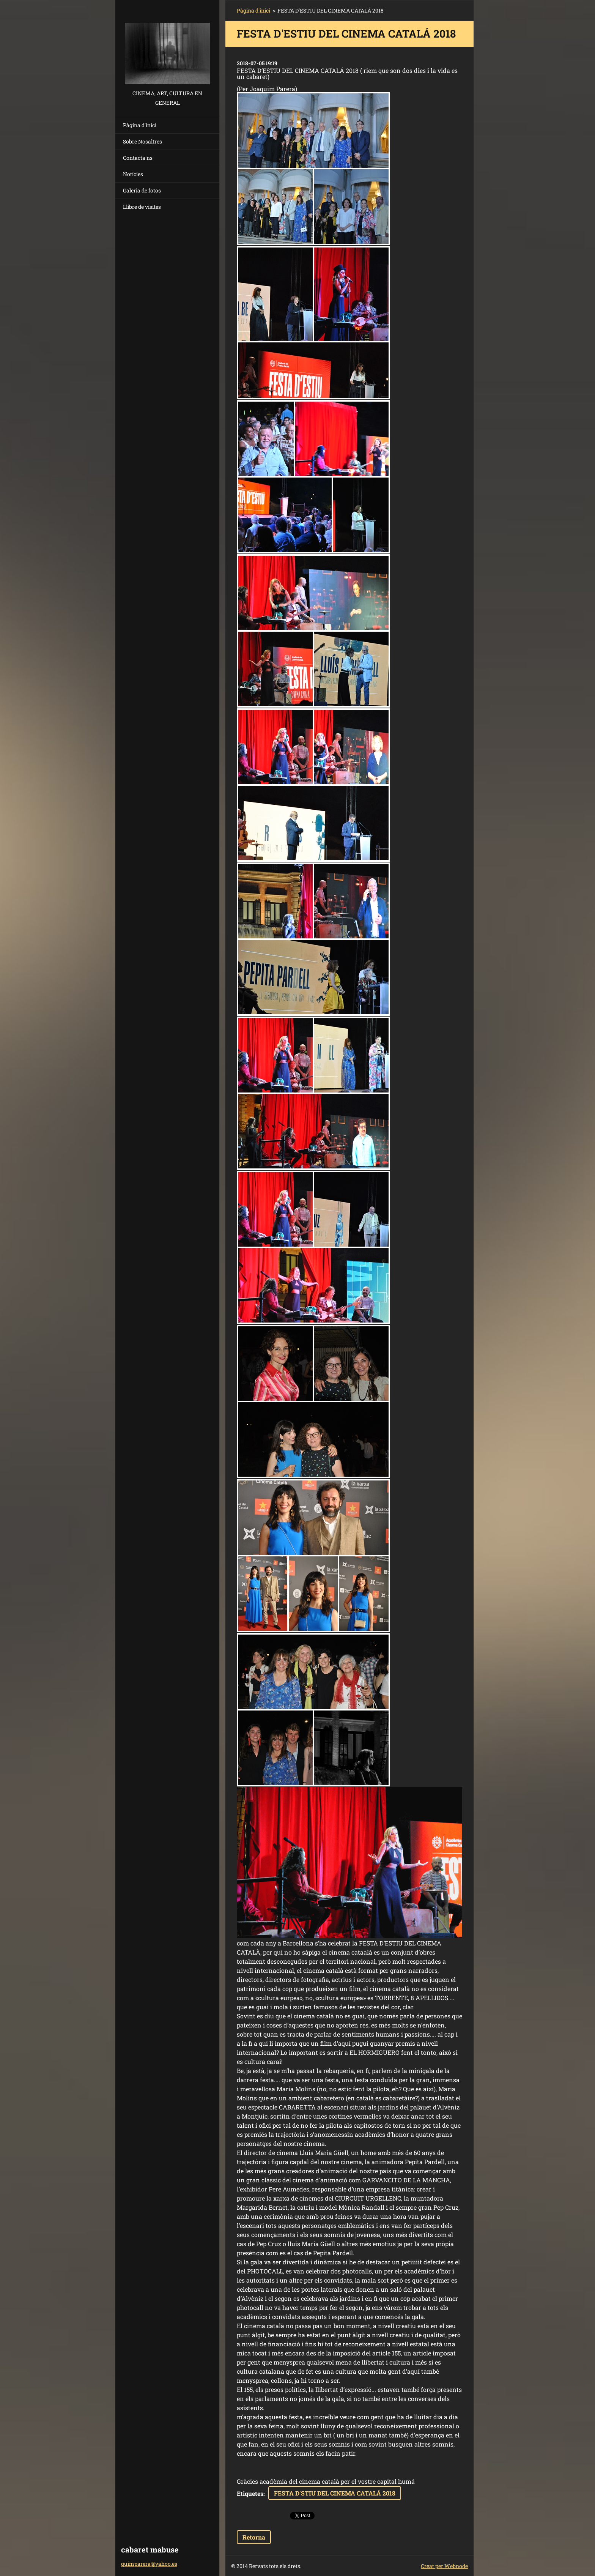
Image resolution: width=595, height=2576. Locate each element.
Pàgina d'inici (139, 125)
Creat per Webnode (444, 2566)
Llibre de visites (142, 206)
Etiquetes (250, 2493)
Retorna (253, 2537)
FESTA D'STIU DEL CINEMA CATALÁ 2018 (334, 2493)
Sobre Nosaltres (142, 141)
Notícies (133, 174)
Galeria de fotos (142, 190)
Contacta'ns (138, 157)
